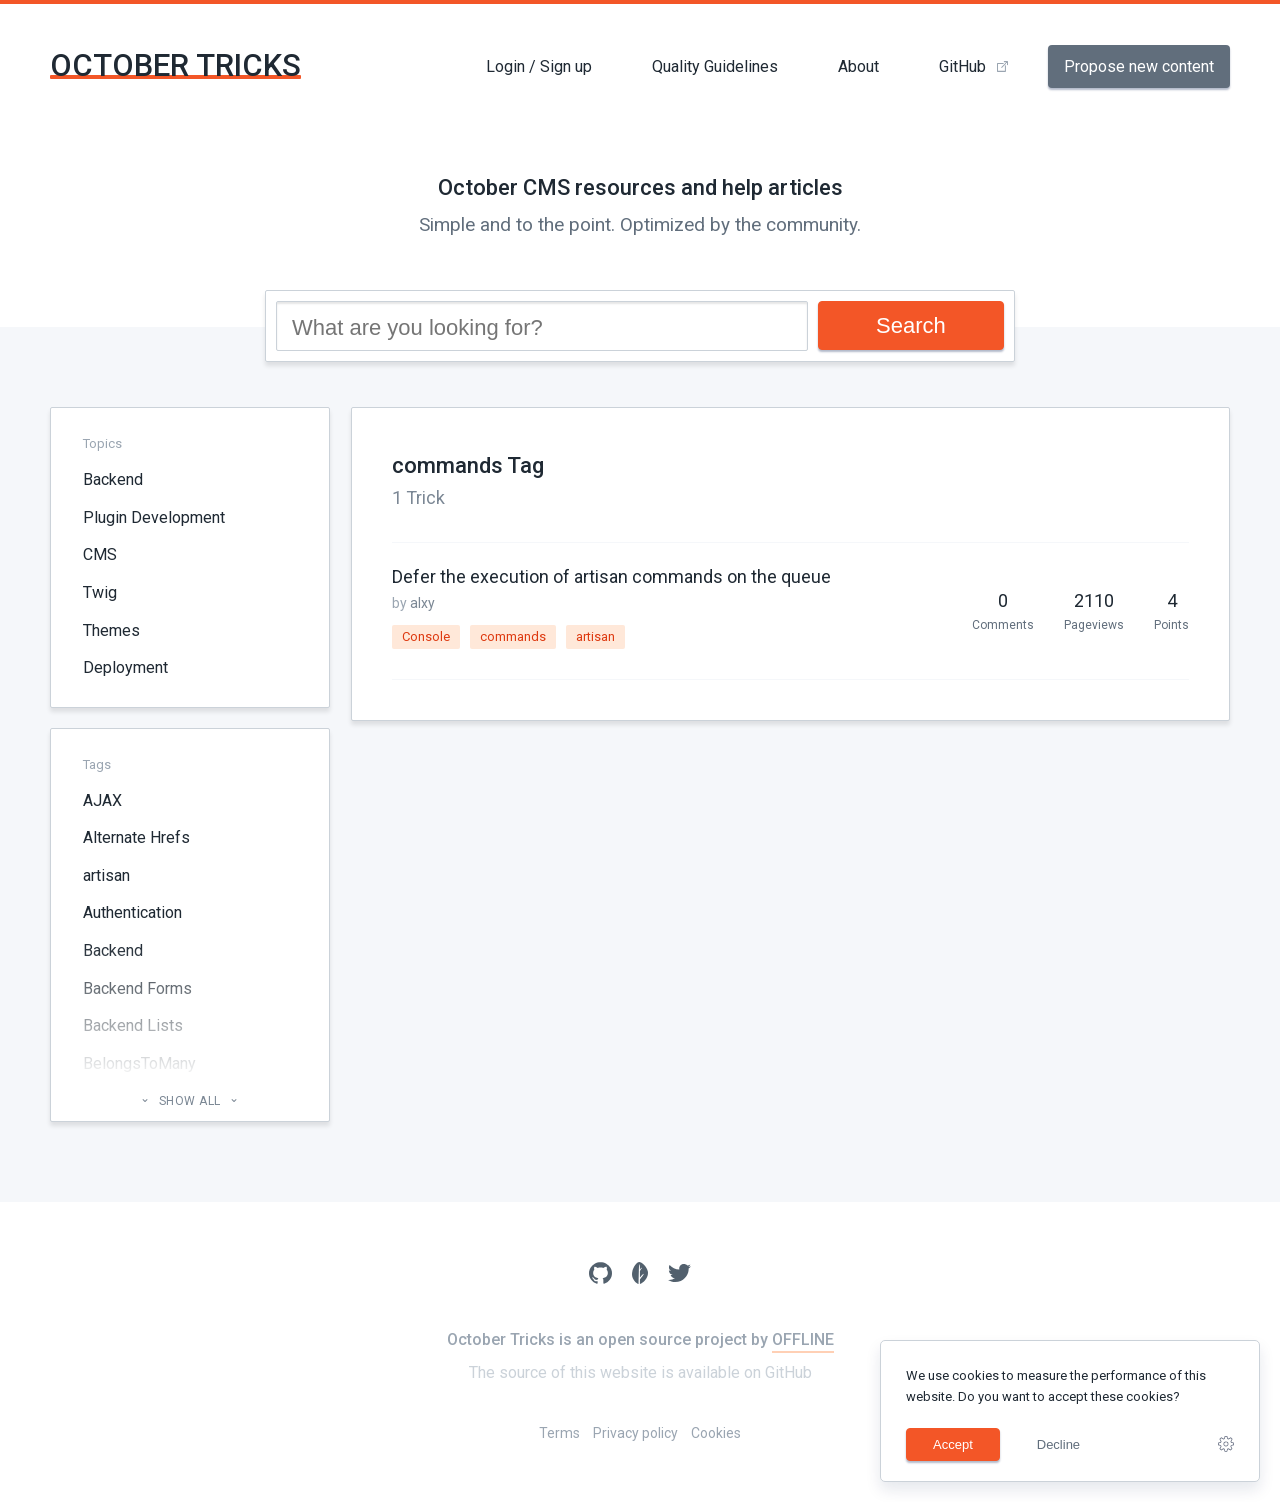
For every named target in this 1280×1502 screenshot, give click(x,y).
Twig (100, 592)
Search (911, 325)
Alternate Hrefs (136, 837)
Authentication (132, 912)
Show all (189, 1101)
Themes (111, 630)
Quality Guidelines (715, 66)
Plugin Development (154, 517)
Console (426, 636)
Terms (559, 1433)
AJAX (102, 800)
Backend (113, 479)
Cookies (716, 1433)
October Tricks (175, 65)
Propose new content (1139, 66)
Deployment (125, 667)
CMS (100, 554)
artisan (106, 875)
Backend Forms (137, 988)
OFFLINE (803, 1339)
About (858, 66)
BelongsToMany (139, 1063)
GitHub (962, 66)
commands (513, 636)
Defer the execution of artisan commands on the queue (611, 576)
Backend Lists (133, 1025)
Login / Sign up (539, 66)
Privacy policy (635, 1433)
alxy (422, 603)
